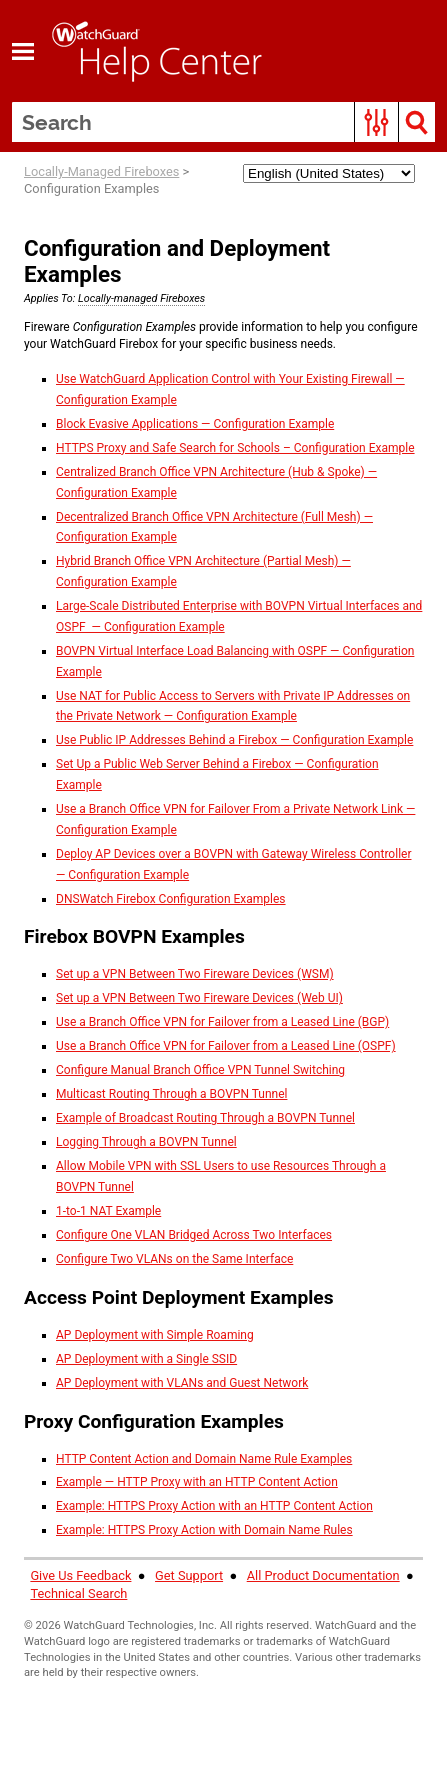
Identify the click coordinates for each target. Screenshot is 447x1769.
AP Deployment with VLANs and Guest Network (182, 1383)
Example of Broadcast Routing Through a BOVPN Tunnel (205, 1118)
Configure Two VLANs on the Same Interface (174, 1259)
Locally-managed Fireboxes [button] (141, 298)
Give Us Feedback (80, 1575)
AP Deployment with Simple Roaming (155, 1335)
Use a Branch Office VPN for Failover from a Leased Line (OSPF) (226, 1046)
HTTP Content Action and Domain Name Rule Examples (204, 1459)
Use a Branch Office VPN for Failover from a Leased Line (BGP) (222, 1022)
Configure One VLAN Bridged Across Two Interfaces (194, 1235)
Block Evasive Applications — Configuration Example (195, 424)
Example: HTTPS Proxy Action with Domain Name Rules (204, 1530)
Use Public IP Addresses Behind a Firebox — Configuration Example (234, 740)
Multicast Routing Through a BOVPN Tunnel (171, 1094)
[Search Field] (223, 122)
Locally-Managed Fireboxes (101, 171)
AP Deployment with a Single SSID (146, 1359)
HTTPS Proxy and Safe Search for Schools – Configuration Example (235, 448)
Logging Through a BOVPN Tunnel (146, 1142)
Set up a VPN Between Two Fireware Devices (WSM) (195, 974)
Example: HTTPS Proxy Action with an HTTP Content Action (214, 1506)
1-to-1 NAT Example (108, 1211)
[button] (376, 122)
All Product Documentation (323, 1575)
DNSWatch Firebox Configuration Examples (171, 899)
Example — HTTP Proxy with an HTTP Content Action (197, 1482)
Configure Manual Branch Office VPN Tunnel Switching (200, 1070)
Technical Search (78, 1593)
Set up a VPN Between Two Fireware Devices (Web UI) (199, 998)
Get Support (189, 1575)
